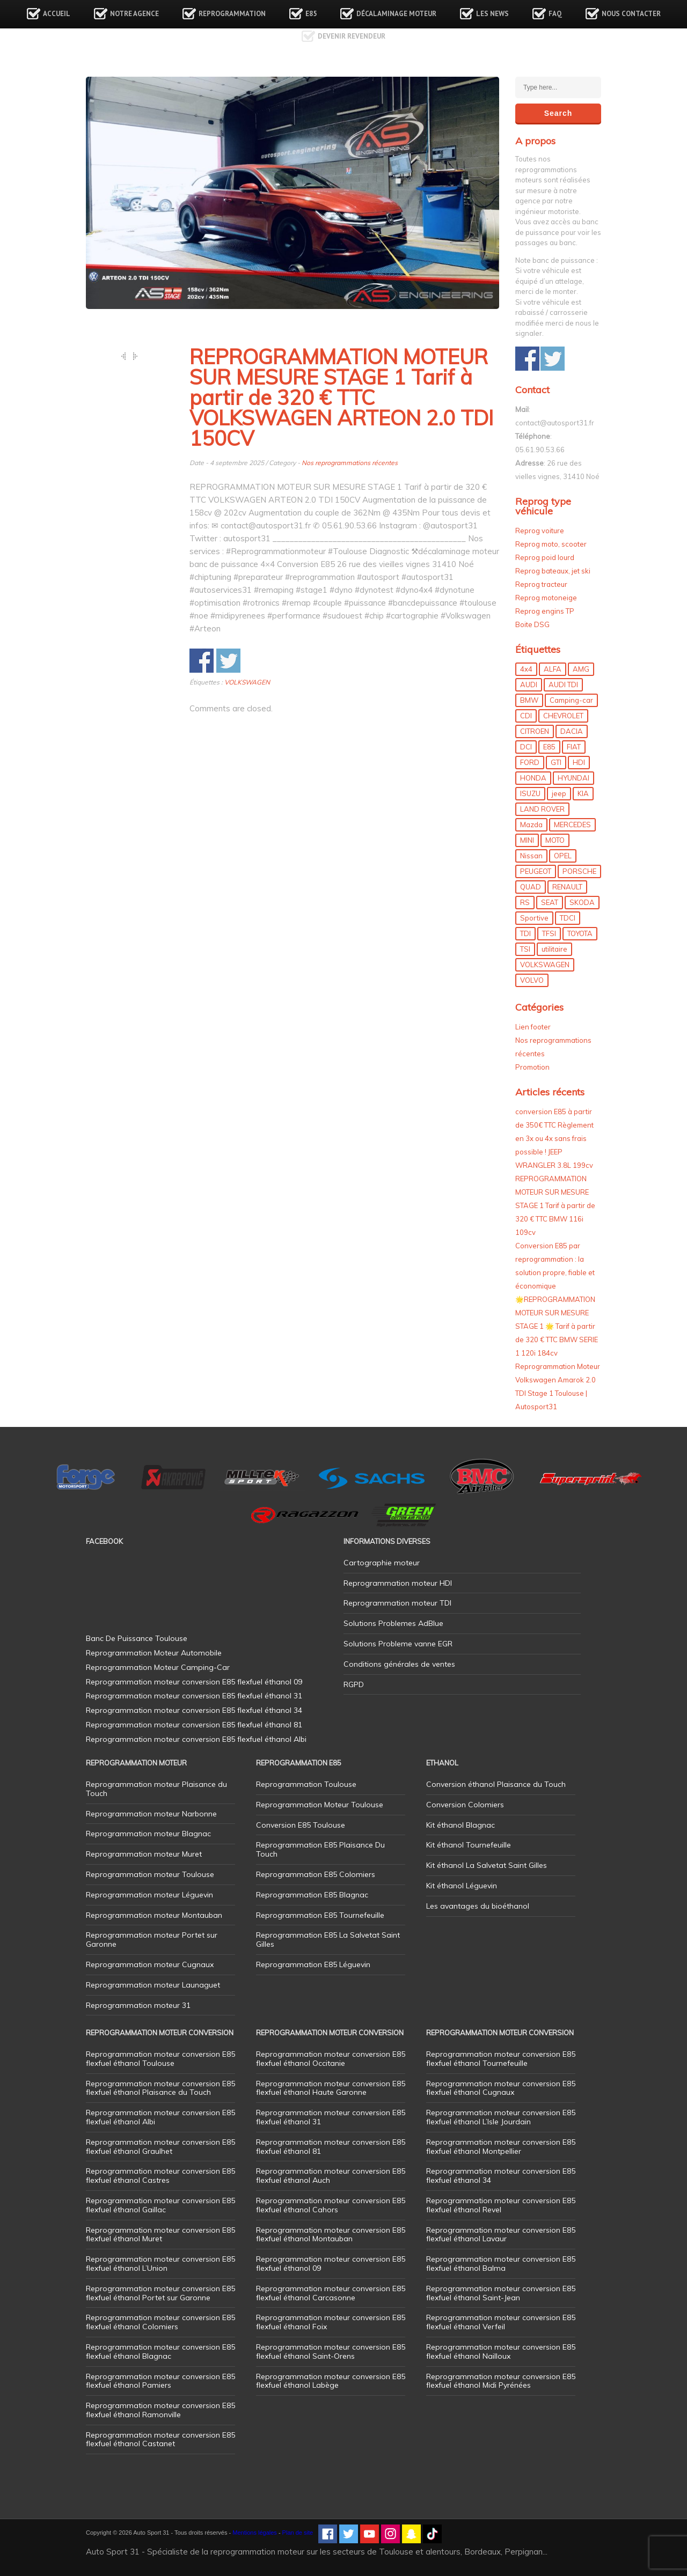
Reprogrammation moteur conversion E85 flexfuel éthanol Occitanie (330, 2058)
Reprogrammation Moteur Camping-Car (158, 1667)
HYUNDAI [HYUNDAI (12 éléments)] (573, 778)
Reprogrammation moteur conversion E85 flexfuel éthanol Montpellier (500, 2146)
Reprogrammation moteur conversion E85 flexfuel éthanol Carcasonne (330, 2293)
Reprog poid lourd (544, 557)
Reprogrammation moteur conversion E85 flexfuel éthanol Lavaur (500, 2234)
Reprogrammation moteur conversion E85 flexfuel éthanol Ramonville (160, 2410)
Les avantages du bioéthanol (477, 1906)
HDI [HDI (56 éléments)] (579, 762)
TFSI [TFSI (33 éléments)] (549, 933)
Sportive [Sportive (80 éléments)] (534, 918)
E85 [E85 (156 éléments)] (549, 746)
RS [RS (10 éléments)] (525, 902)
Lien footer (533, 1026)
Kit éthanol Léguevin (461, 1885)
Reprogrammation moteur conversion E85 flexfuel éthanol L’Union (160, 2263)
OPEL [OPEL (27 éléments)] (563, 855)
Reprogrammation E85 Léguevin (313, 1964)
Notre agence (134, 13)
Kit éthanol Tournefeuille (468, 1845)
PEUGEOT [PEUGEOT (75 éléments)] (535, 871)
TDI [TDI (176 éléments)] (525, 933)
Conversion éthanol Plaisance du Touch (496, 1784)
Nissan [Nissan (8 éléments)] (531, 855)
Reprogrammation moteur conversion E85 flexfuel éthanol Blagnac (160, 2351)
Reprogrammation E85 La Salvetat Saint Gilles (328, 1939)
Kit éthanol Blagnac (460, 1825)
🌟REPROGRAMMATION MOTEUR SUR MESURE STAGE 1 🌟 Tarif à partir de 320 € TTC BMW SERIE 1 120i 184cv (556, 1326)
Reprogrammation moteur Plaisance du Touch (156, 1788)
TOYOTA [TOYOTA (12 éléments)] (580, 933)
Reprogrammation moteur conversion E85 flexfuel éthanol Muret (160, 2234)
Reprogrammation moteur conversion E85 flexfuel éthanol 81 (330, 2146)
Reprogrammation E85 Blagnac (312, 1895)
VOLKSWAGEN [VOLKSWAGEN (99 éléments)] (544, 964)
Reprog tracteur (541, 584)
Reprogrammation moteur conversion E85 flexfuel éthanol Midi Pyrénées (500, 2381)
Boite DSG (532, 624)
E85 (311, 13)
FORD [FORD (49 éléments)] (529, 762)
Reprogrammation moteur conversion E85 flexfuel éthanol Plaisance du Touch (160, 2088)
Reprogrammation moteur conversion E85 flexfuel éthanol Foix (330, 2322)
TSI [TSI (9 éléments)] (525, 949)
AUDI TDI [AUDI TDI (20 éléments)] (563, 684)
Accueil (56, 13)
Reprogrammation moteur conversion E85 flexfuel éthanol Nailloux (500, 2351)
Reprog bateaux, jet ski (552, 570)
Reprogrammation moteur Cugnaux (150, 1964)
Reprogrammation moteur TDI (397, 1603)
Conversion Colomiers (465, 1804)
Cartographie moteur (382, 1562)
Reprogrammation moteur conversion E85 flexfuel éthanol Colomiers (160, 2322)
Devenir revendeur (351, 36)
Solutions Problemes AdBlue (393, 1623)
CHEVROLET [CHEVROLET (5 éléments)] (563, 715)
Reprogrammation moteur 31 (138, 2005)
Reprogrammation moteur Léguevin (149, 1895)
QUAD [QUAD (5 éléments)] (530, 886)
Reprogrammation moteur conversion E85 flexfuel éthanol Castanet (160, 2439)
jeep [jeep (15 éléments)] (559, 793)
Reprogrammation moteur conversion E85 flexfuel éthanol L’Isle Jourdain (500, 2117)
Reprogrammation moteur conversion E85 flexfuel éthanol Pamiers (160, 2381)
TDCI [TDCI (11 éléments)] (567, 918)
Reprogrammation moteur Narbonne (151, 1814)
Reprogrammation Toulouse (306, 1784)
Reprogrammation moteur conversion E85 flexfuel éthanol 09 (330, 2263)
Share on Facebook (201, 661)
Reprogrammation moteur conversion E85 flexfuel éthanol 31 (330, 2117)
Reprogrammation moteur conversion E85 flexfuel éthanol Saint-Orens (330, 2351)
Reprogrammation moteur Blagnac (148, 1833)
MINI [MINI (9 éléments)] (527, 840)
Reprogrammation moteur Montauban (154, 1915)
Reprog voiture (539, 530)
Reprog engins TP (544, 611)
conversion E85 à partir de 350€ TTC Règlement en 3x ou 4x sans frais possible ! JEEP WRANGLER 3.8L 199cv (554, 1138)
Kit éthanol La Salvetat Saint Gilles (486, 1865)
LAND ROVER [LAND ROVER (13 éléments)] (542, 809)
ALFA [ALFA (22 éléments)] (552, 669)
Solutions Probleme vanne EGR (398, 1643)
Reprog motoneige (546, 597)
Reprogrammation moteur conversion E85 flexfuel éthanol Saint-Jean (500, 2293)
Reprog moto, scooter (551, 544)
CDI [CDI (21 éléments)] (526, 715)
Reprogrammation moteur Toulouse (150, 1874)
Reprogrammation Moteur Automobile (154, 1653)
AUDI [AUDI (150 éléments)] (528, 684)
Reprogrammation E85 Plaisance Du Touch (320, 1849)
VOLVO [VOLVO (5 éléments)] (532, 980)
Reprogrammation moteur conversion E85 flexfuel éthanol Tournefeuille (500, 2058)
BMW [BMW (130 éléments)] (529, 700)
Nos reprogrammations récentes (350, 463)
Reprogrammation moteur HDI (398, 1583)
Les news (492, 13)
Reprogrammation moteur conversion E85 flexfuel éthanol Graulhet (160, 2146)
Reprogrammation (232, 13)
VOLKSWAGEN (247, 682)
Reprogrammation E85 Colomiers (315, 1874)
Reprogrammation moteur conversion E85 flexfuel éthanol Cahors (330, 2205)
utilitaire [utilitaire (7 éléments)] (554, 949)
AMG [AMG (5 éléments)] (581, 669)
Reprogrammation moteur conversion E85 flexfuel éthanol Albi (160, 2117)
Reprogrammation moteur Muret (144, 1854)
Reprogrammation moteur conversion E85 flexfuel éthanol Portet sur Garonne (160, 2293)
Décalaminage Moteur (396, 13)
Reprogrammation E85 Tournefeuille (320, 1915)
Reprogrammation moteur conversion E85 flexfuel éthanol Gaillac (160, 2205)
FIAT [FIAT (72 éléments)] (574, 746)
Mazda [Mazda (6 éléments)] (531, 824)
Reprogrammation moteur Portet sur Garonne (151, 1939)
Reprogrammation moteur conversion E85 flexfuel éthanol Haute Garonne (330, 2088)
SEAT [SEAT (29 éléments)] (549, 902)
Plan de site (297, 2532)
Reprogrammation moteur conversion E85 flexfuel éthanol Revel (500, 2205)
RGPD (354, 1684)
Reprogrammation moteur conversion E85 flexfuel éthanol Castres (160, 2175)
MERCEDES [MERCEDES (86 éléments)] (572, 824)
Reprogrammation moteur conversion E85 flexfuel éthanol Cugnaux (500, 2088)
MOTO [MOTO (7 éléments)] (555, 840)
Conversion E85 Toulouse (300, 1825)
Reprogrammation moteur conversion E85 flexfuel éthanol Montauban (330, 2234)
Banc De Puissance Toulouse (136, 1638)
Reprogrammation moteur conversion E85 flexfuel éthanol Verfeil (500, 2322)
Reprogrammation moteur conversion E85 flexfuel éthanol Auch (330, 2175)
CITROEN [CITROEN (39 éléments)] (534, 731)
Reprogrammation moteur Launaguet (153, 1985)
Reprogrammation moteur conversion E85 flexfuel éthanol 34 (500, 2175)
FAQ (555, 13)
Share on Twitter (228, 661)
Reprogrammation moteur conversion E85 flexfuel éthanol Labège (330, 2381)
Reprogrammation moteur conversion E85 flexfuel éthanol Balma (500, 2263)
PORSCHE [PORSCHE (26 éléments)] (579, 871)
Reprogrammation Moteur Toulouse (319, 1804)
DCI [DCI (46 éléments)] (526, 746)
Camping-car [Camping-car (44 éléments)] (571, 700)
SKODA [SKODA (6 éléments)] (582, 902)
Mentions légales (254, 2532)
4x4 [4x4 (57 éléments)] (526, 669)
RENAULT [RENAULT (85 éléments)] (567, 886)
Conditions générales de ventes (399, 1664)
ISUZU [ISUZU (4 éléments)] (530, 793)
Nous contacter (631, 13)
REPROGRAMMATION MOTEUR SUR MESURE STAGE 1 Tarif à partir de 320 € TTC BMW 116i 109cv (555, 1205)
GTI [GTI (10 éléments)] (556, 762)
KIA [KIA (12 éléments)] (583, 793)
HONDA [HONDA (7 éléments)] (533, 778)
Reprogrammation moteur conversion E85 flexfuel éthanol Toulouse (160, 2058)
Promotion (532, 1067)
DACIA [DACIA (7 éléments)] (571, 731)
